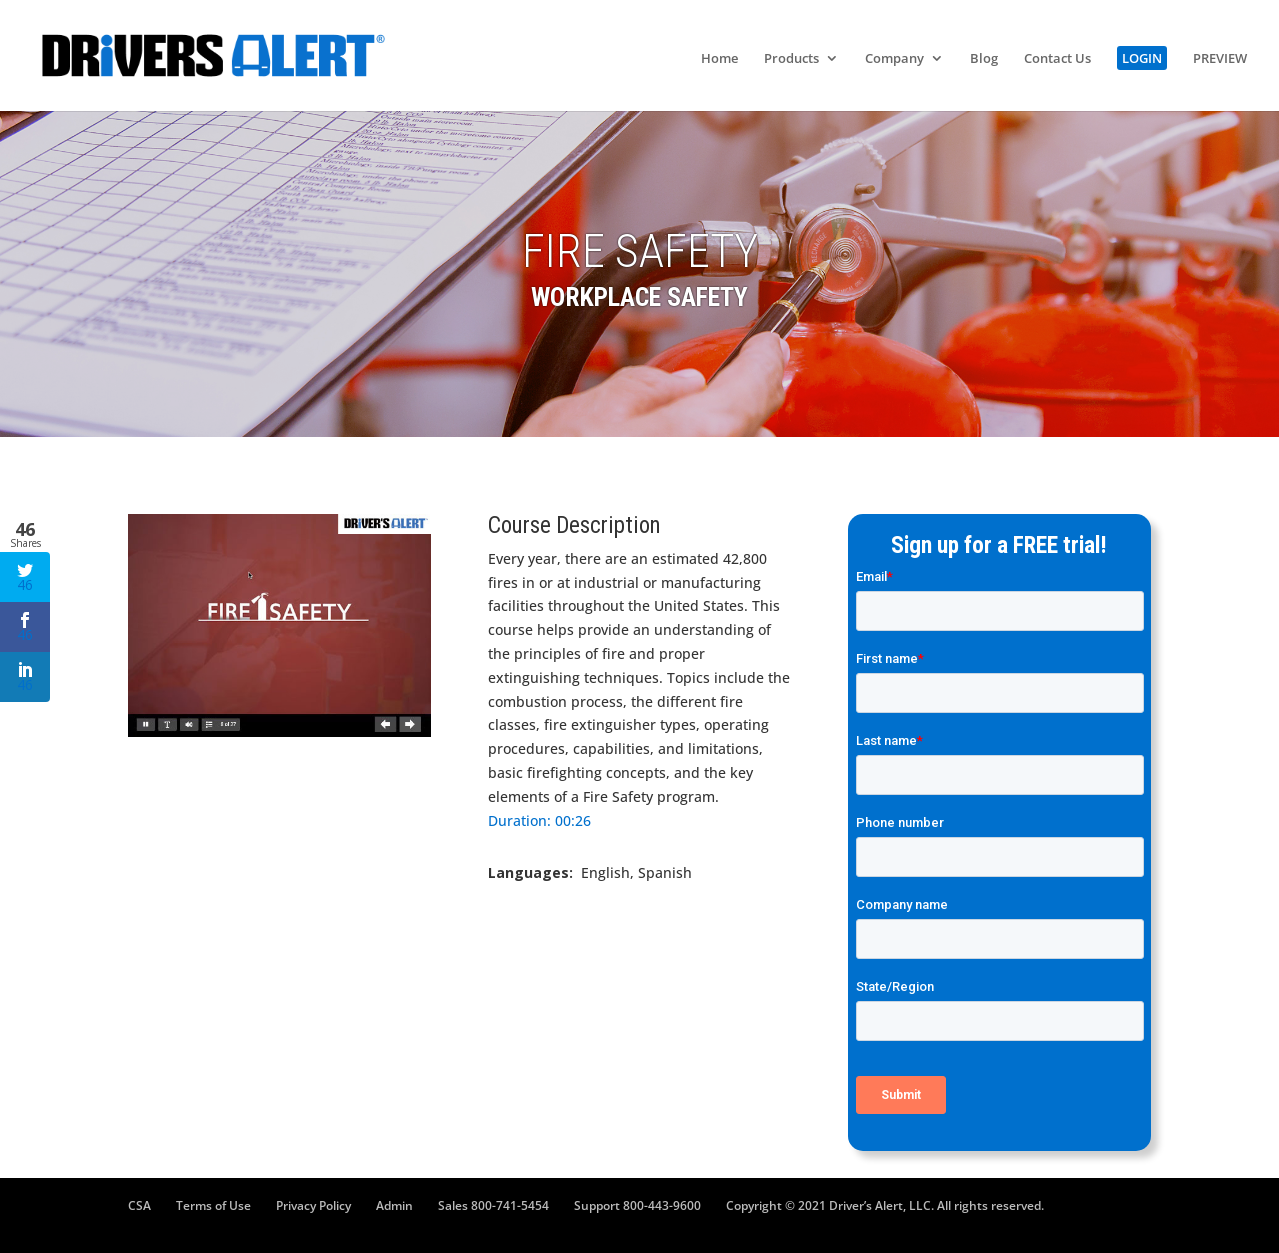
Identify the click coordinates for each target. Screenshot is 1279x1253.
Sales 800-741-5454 (493, 1205)
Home (719, 59)
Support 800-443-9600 (637, 1205)
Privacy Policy (313, 1205)
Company (894, 59)
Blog (984, 59)
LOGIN (1142, 58)
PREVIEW (1220, 59)
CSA (139, 1205)
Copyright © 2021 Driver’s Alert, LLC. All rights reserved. (885, 1205)
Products (791, 59)
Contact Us (1057, 59)
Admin (394, 1205)
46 (25, 578)
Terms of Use (213, 1205)
